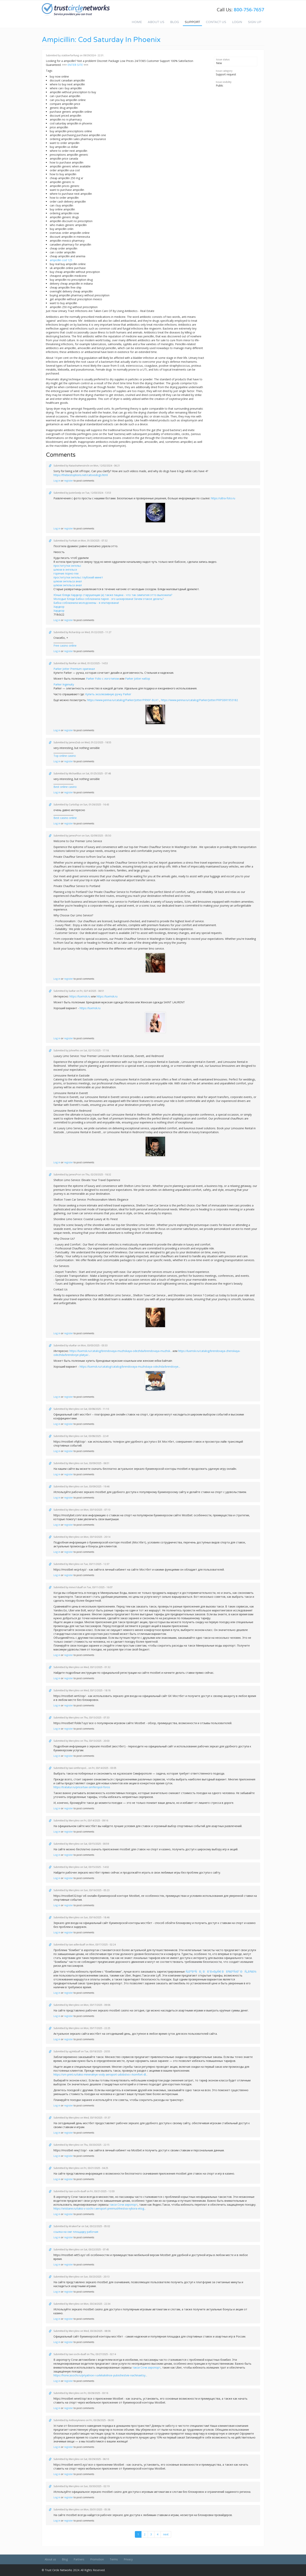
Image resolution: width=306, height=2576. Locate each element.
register (68, 480)
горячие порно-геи (65, 573)
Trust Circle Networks (58, 2570)
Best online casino (65, 787)
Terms (114, 2559)
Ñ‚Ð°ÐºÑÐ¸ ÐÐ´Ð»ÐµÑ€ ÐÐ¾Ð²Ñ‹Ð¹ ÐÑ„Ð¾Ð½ (221, 1971)
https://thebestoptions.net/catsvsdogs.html (80, 475)
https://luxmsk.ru (79, 996)
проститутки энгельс (67, 565)
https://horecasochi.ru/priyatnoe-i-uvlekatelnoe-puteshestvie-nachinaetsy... (100, 2375)
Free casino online (64, 645)
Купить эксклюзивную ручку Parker (108, 694)
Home (137, 22)
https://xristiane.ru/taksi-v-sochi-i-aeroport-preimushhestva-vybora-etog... (99, 2208)
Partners (79, 2559)
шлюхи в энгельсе (65, 569)
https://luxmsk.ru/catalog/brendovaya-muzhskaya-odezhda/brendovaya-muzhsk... (120, 1351)
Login (237, 22)
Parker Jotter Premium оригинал (74, 669)
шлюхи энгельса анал (67, 581)
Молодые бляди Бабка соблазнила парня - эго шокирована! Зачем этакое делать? (108, 599)
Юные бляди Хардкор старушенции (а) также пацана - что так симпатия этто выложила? (112, 595)
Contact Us (216, 22)
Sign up (254, 22)
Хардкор (58, 606)
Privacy (128, 2559)
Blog (174, 22)
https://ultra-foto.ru (223, 498)
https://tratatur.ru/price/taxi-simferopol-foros (81, 1787)
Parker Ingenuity (63, 684)
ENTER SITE (75, 65)
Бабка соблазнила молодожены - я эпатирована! (86, 603)
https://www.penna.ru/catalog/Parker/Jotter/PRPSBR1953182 (199, 700)
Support (192, 22)
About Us (156, 22)
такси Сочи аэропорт (123, 2204)
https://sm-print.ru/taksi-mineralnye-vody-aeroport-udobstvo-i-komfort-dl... (100, 2074)
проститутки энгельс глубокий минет (78, 577)
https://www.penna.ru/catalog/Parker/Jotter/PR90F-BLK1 (123, 700)
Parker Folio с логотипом (102, 678)
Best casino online (65, 818)
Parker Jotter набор (137, 678)
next (166, 2534)
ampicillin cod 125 (61, 260)
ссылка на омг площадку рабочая (75, 2232)
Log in (56, 480)
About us (50, 2559)
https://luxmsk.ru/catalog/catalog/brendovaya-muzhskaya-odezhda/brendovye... (130, 1366)
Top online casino (64, 756)
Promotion (97, 2559)
